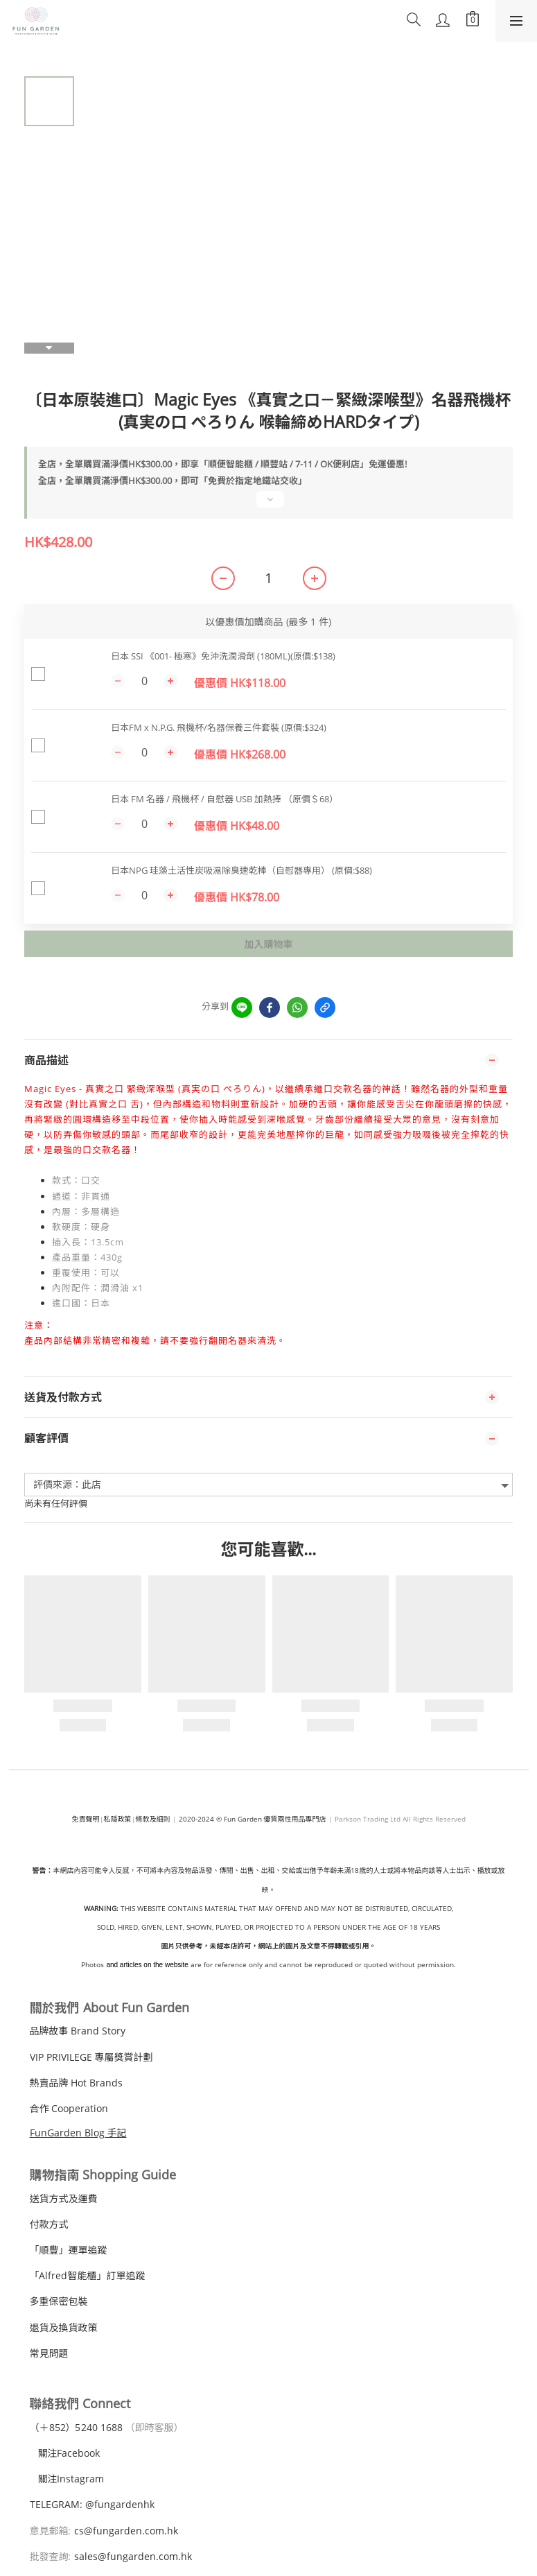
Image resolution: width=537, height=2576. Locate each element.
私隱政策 (118, 1819)
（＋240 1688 (76, 2427)
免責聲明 (86, 1819)
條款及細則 (153, 1819)
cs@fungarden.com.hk (124, 2530)
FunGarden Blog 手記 (78, 2132)
